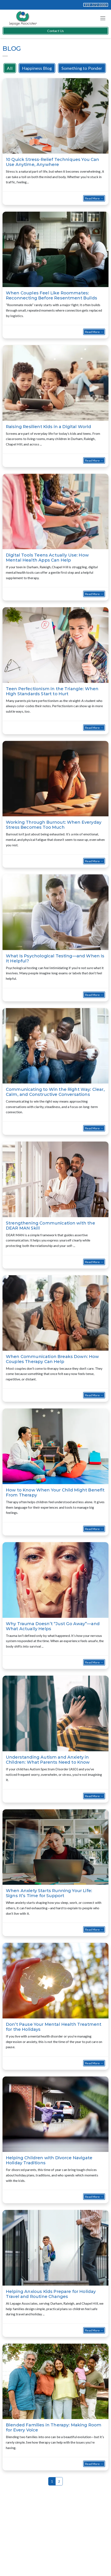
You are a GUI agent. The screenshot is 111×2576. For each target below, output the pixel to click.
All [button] (9, 68)
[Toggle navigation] (102, 18)
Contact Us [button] (55, 31)
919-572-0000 (96, 5)
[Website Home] (22, 18)
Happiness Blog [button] (37, 68)
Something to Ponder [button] (81, 68)
